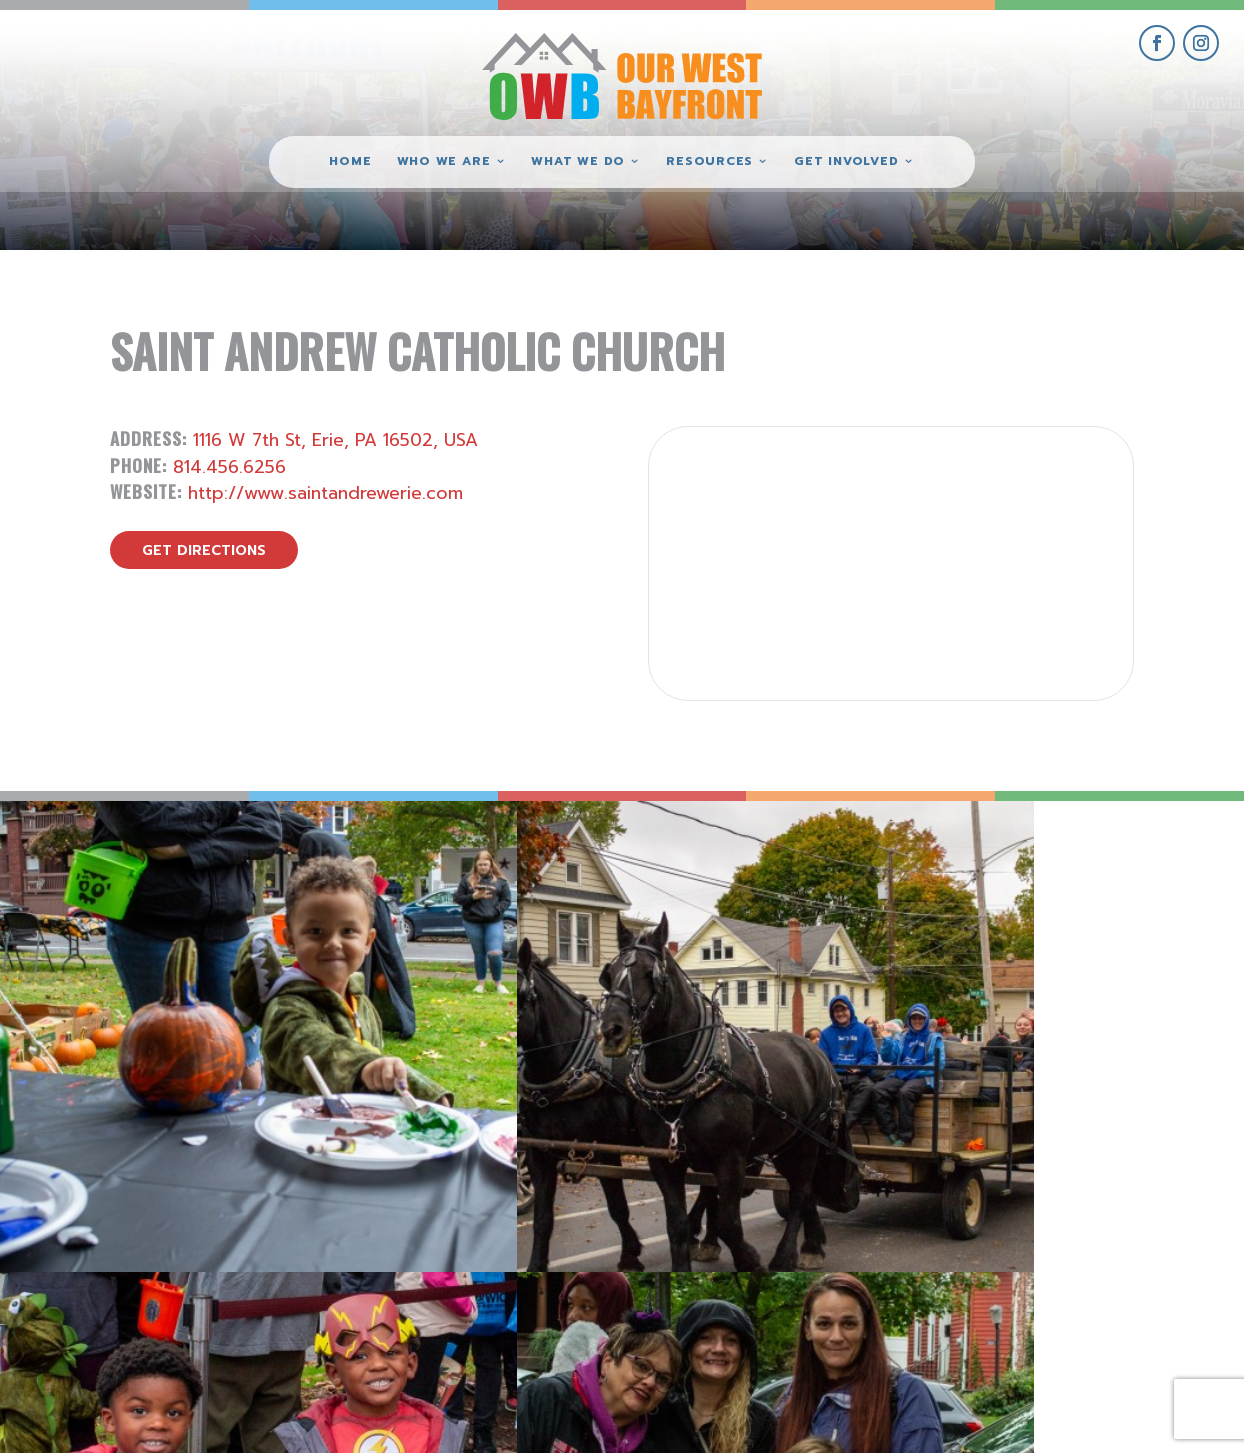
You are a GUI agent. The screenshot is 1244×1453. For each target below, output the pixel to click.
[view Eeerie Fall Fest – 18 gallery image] (155, 956)
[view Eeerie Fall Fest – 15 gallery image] (1088, 956)
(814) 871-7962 (622, 1285)
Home (350, 162)
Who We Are (444, 162)
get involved (1021, 1217)
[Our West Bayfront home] (622, 75)
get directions (204, 550)
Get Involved (846, 162)
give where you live (1021, 1263)
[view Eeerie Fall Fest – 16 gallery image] (777, 956)
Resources (709, 162)
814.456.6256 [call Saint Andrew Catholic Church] (229, 467)
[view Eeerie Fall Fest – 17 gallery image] (466, 956)
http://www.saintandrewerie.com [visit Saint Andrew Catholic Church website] (325, 493)
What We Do (578, 162)
